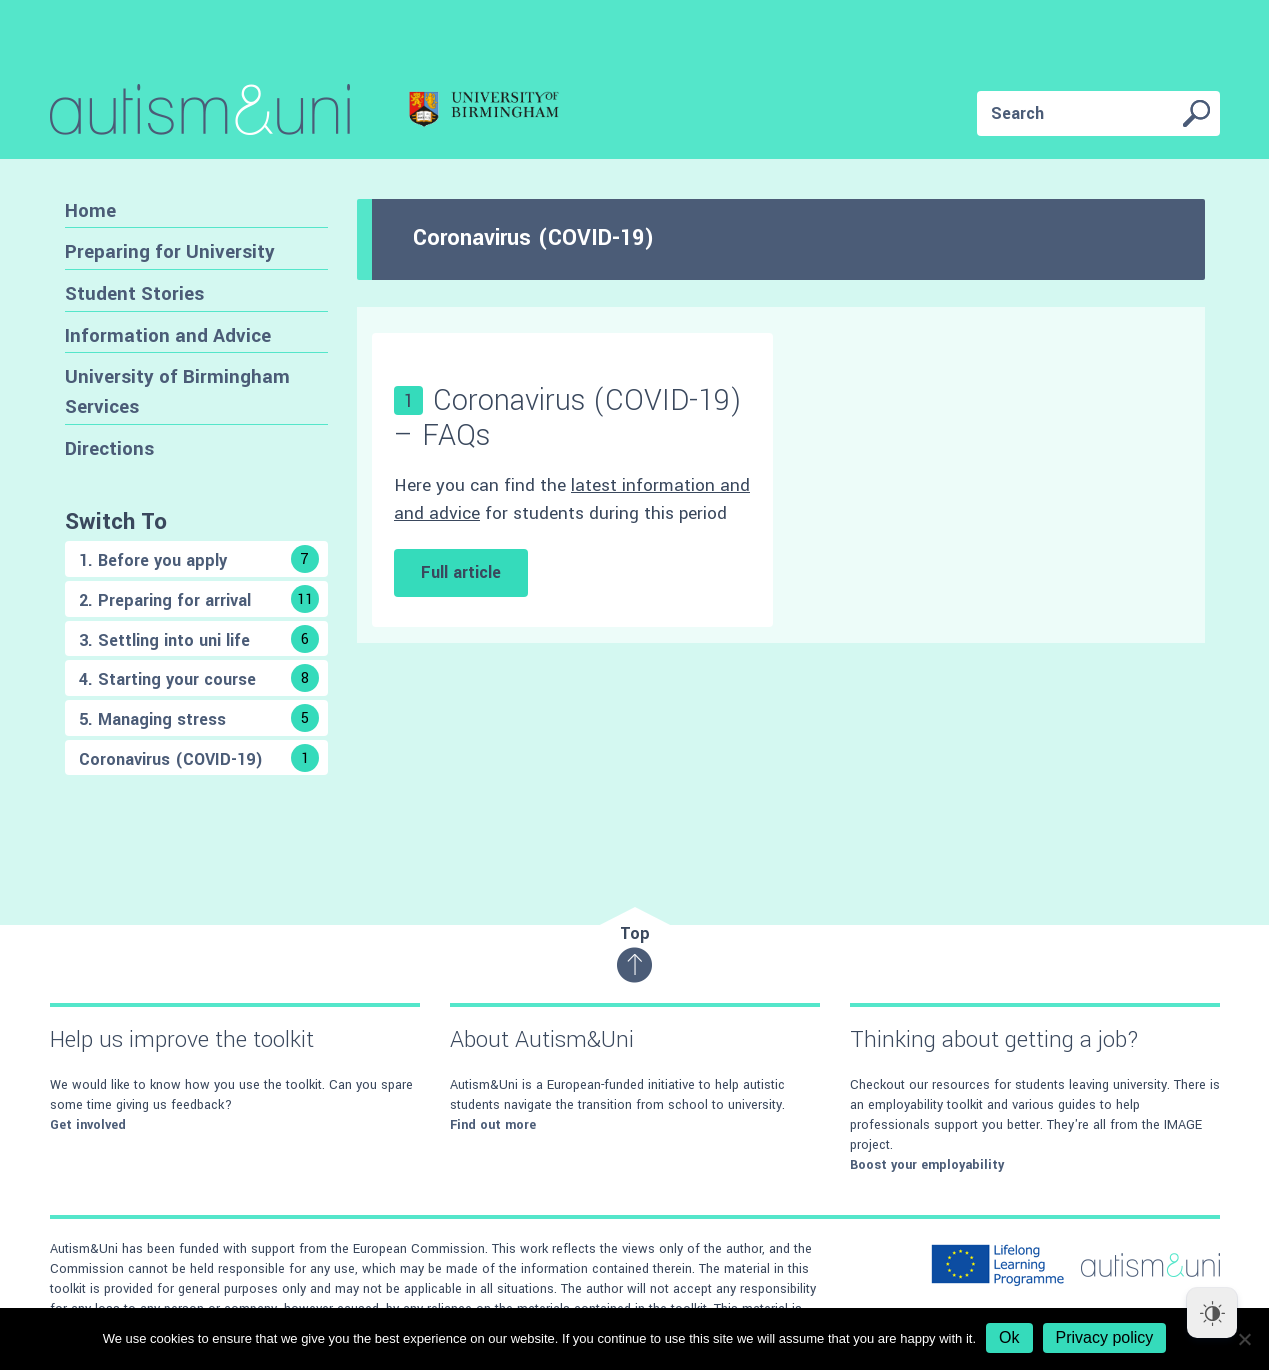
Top (634, 952)
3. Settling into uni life (199, 639)
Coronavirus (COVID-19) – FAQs (568, 418)
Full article (461, 572)
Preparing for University (170, 251)
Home (90, 210)
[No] (1244, 1339)
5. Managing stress (199, 718)
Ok (1009, 1337)
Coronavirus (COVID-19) (199, 758)
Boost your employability (927, 1165)
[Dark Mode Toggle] (1212, 1313)
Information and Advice (168, 335)
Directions (109, 448)
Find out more (493, 1125)
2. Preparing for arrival (199, 599)
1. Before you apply (199, 559)
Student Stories (134, 293)
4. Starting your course (199, 678)
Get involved (88, 1125)
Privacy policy (1105, 1337)
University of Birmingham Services (177, 391)
